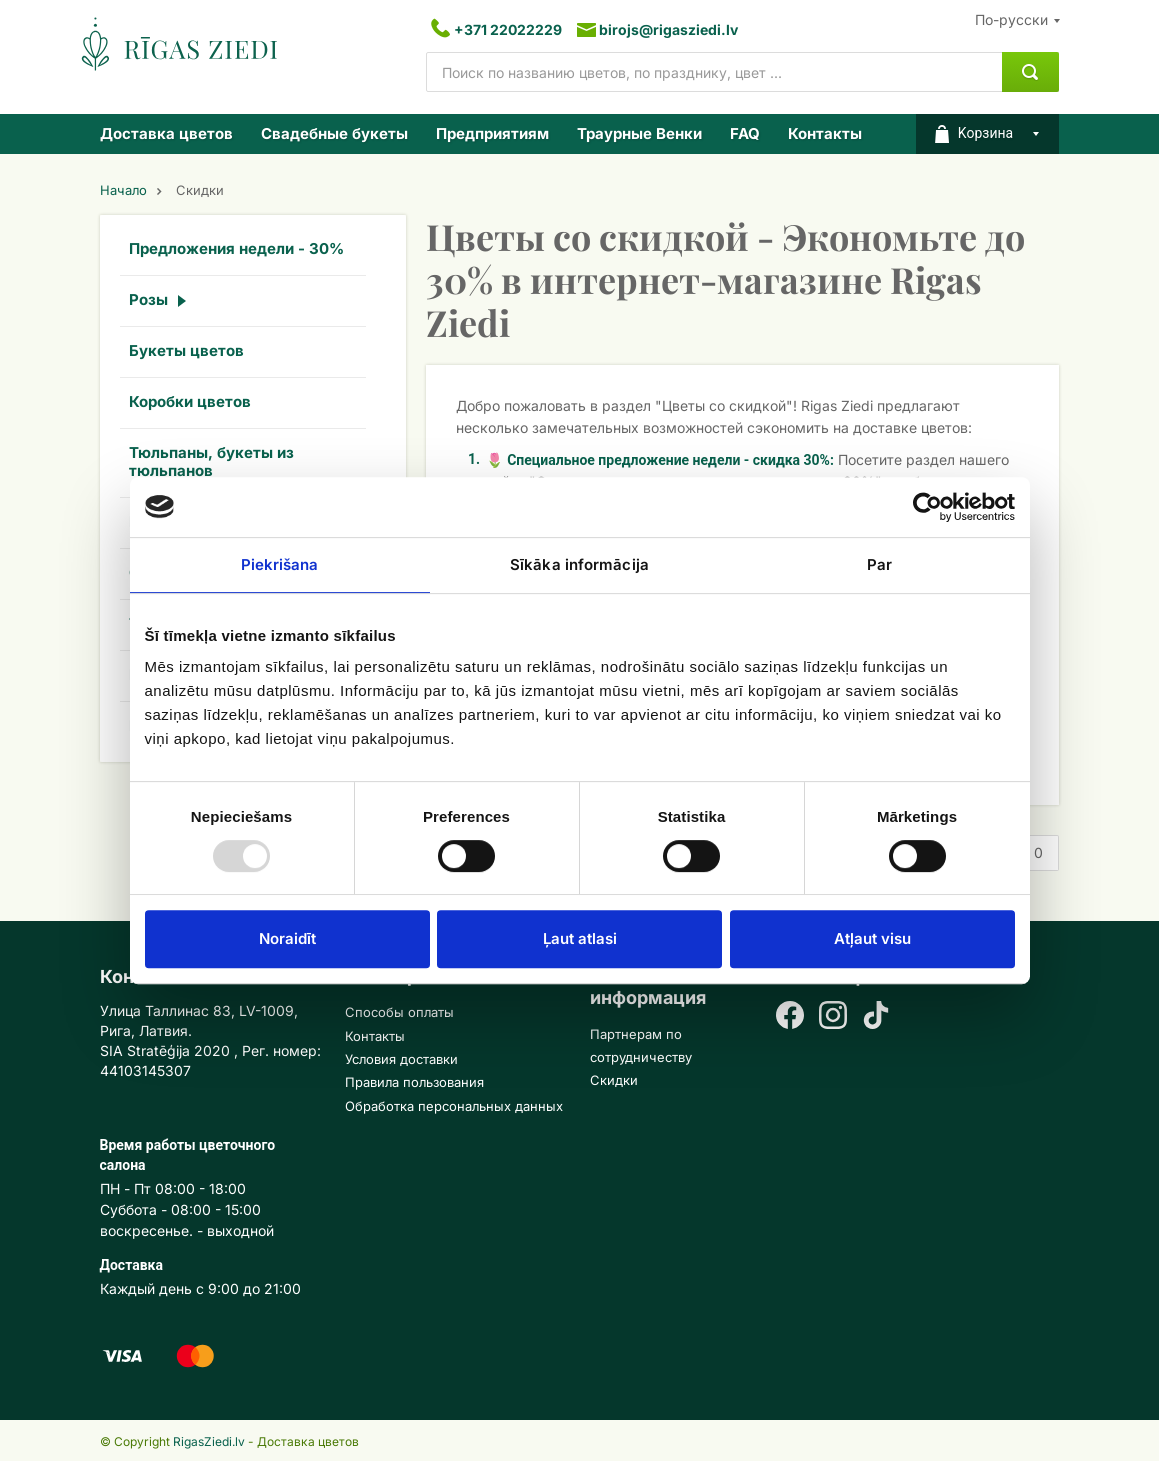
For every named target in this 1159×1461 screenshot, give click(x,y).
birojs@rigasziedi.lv (668, 29)
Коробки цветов (190, 401)
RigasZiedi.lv (209, 1441)
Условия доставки (401, 1059)
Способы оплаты (399, 1012)
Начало (123, 190)
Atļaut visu (872, 938)
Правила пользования (414, 1082)
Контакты (825, 133)
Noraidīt (287, 938)
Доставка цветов (166, 133)
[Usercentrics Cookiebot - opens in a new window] (927, 507)
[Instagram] (833, 1017)
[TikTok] (876, 1017)
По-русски (1011, 19)
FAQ (745, 133)
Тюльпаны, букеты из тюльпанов (211, 461)
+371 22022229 (508, 29)
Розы (148, 299)
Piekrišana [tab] (280, 564)
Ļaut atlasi (580, 938)
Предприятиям (492, 133)
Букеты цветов (186, 350)
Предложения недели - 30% (236, 248)
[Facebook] (790, 1017)
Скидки (614, 1080)
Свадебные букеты (334, 133)
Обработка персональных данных (454, 1106)
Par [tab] (879, 564)
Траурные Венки (639, 133)
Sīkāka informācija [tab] (579, 564)
